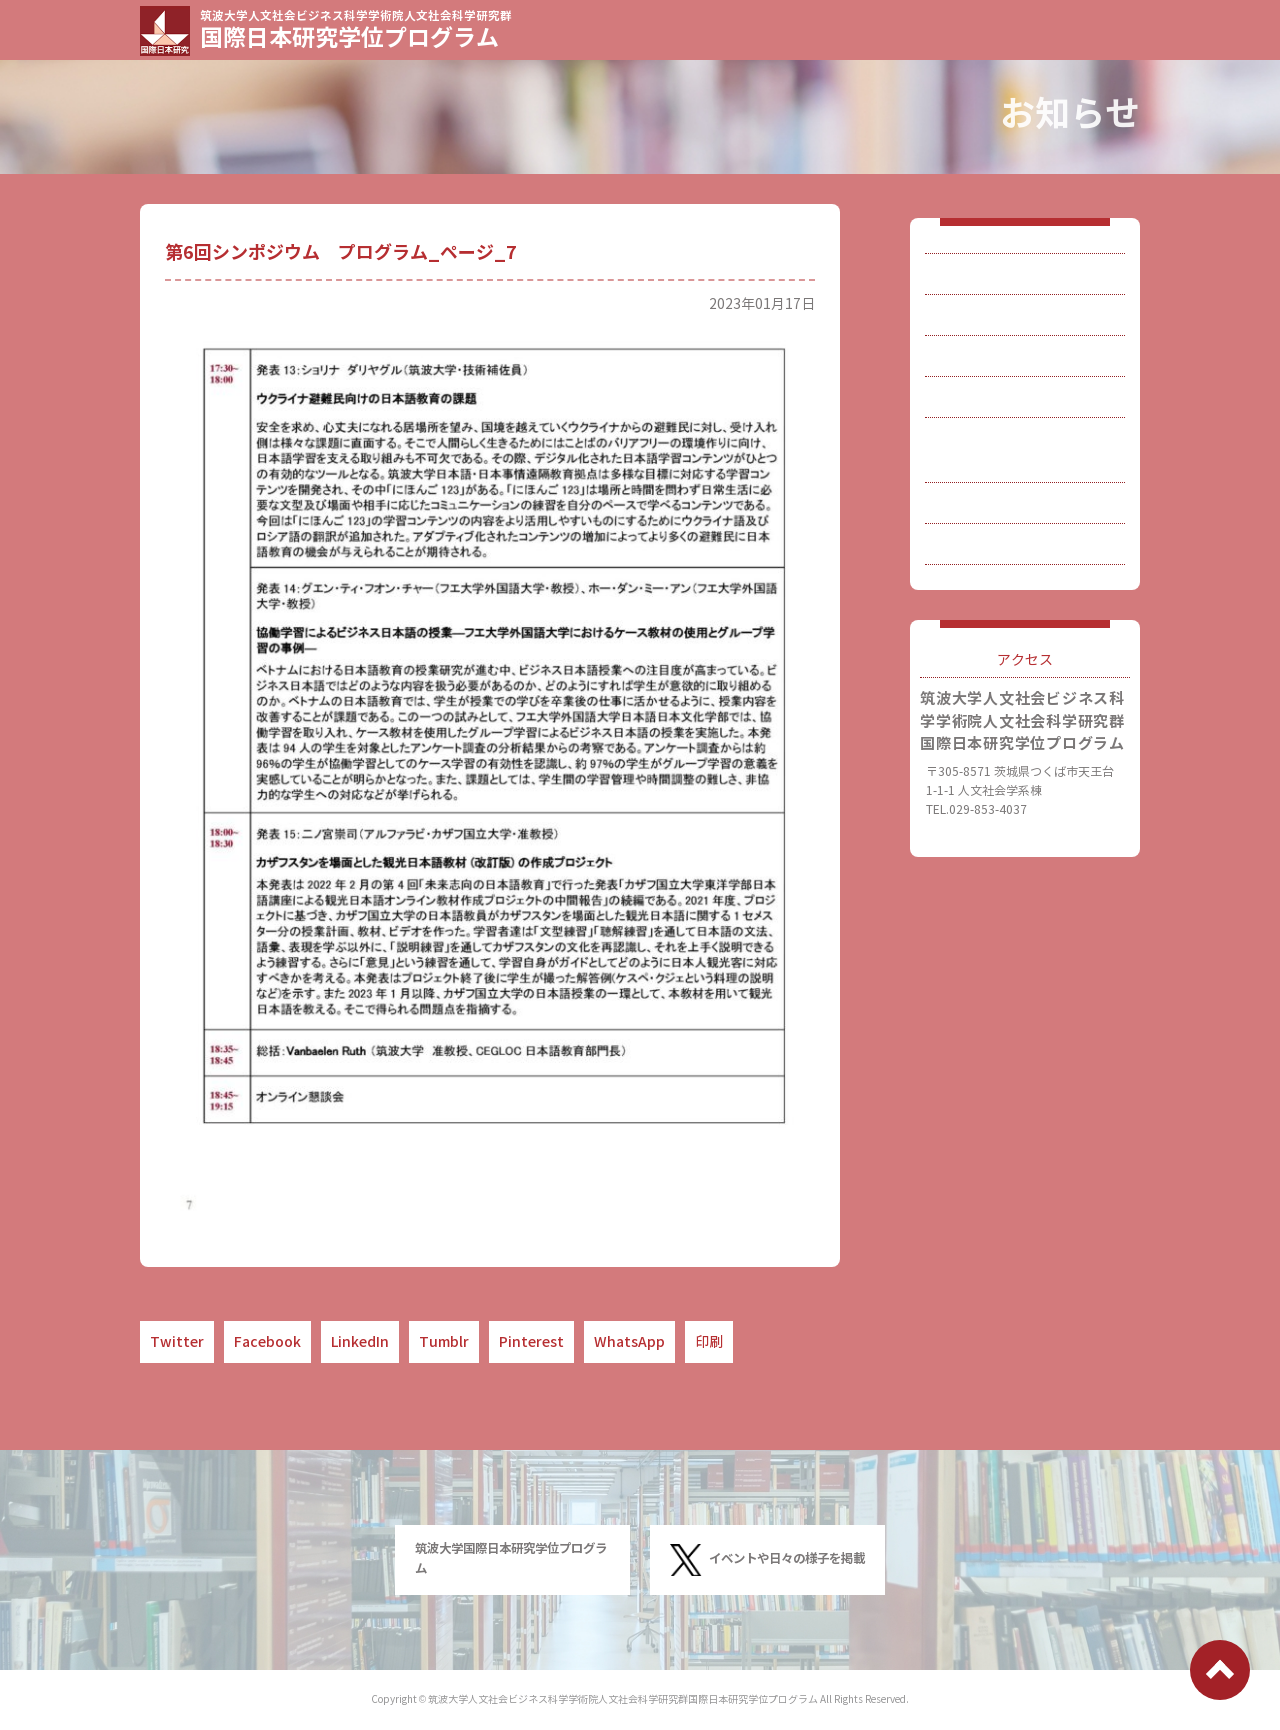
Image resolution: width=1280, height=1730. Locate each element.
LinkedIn (360, 1342)
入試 (969, 386)
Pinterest (531, 1342)
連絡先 (976, 546)
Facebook (267, 1342)
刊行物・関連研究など (1025, 493)
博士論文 (983, 439)
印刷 (709, 1342)
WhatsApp (629, 1342)
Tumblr (444, 1342)
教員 (969, 332)
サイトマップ (997, 599)
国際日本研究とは (1011, 279)
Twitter (177, 1342)
